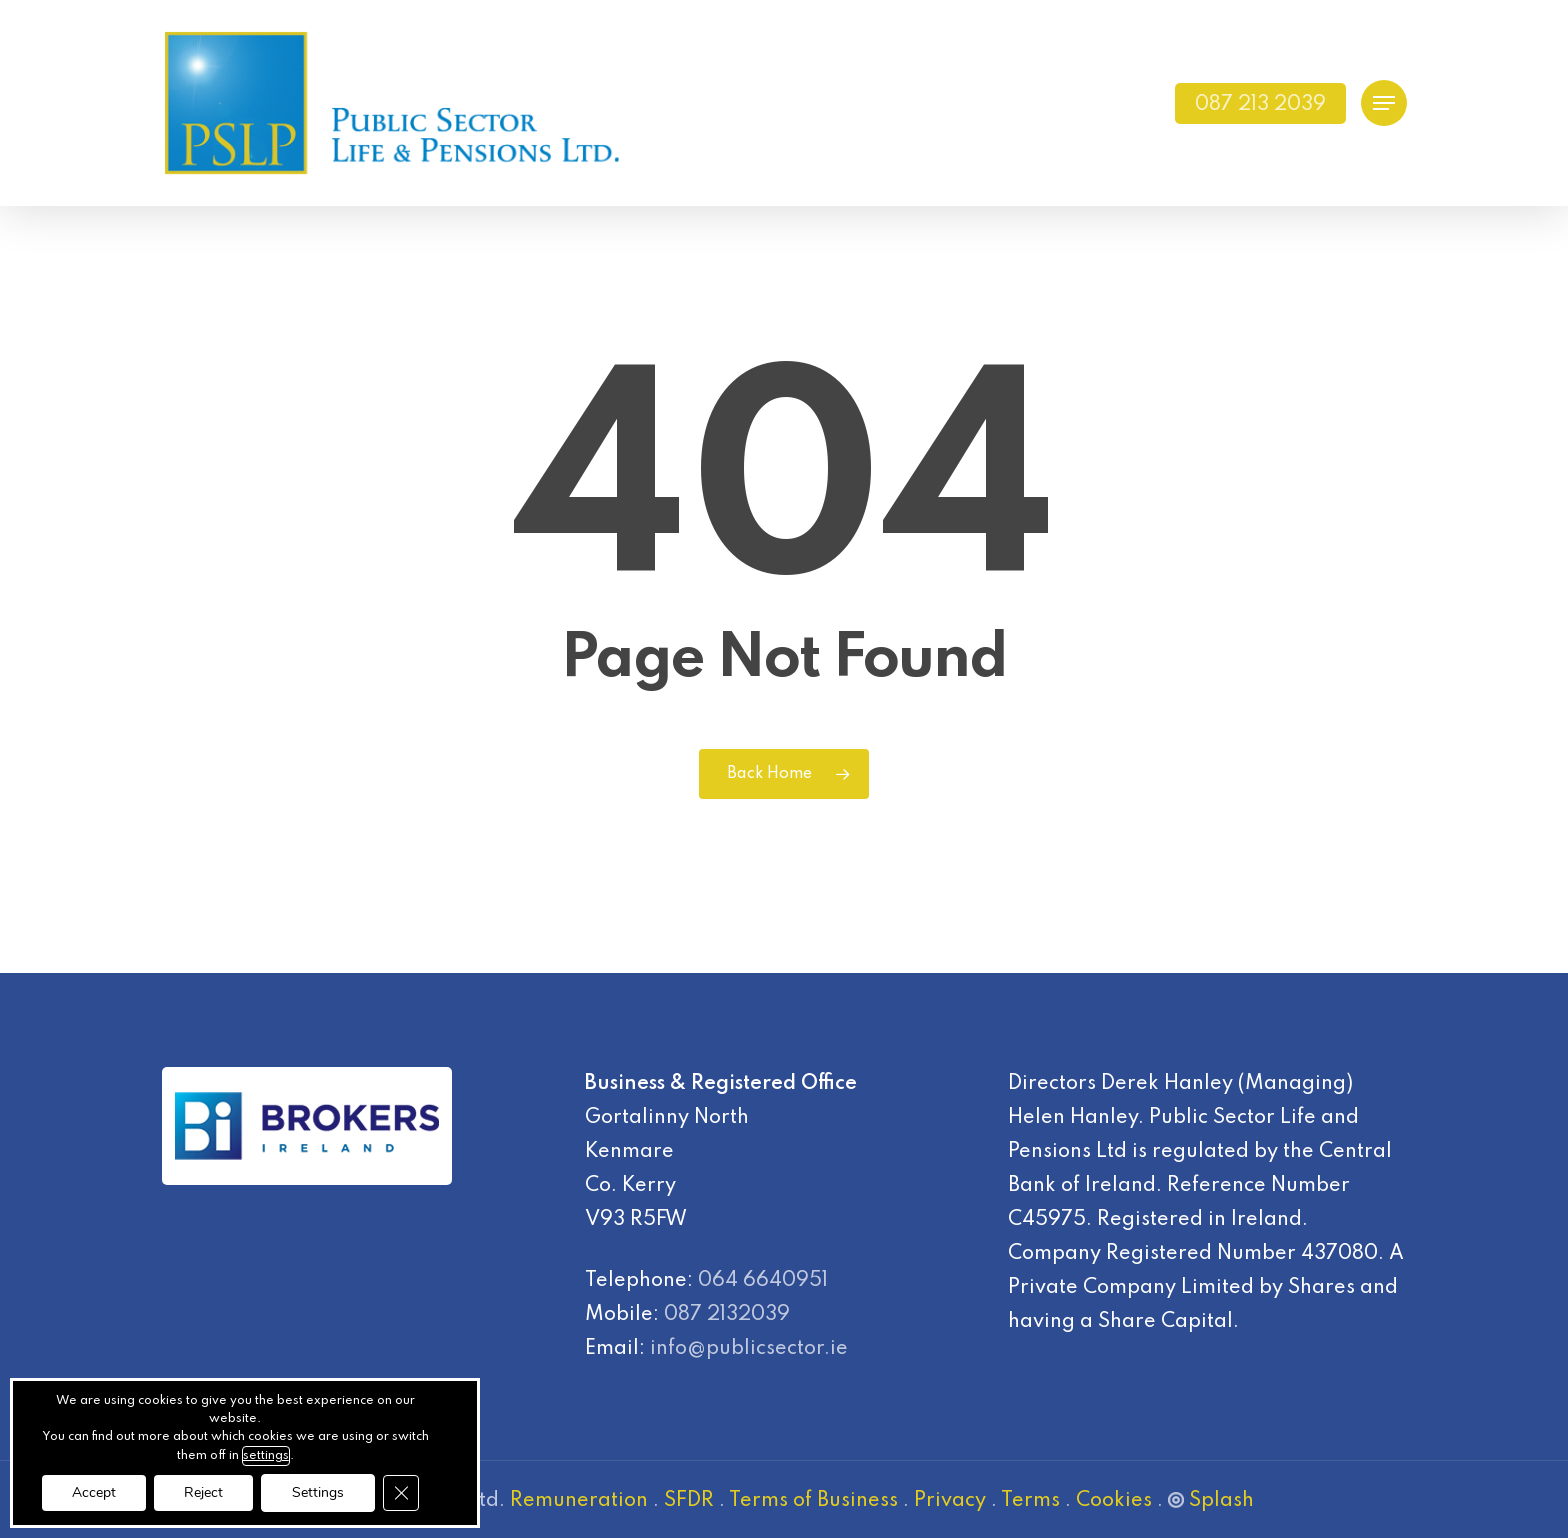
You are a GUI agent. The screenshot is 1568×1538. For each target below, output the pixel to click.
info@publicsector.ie (749, 1349)
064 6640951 (763, 1281)
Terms (1030, 1501)
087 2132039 (727, 1315)
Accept (94, 1492)
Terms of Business (813, 1501)
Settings (318, 1492)
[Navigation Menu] (1384, 103)
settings (266, 1456)
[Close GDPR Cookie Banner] (401, 1493)
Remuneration (579, 1501)
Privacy (950, 1501)
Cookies (1114, 1501)
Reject (203, 1492)
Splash (1211, 1501)
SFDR (689, 1501)
